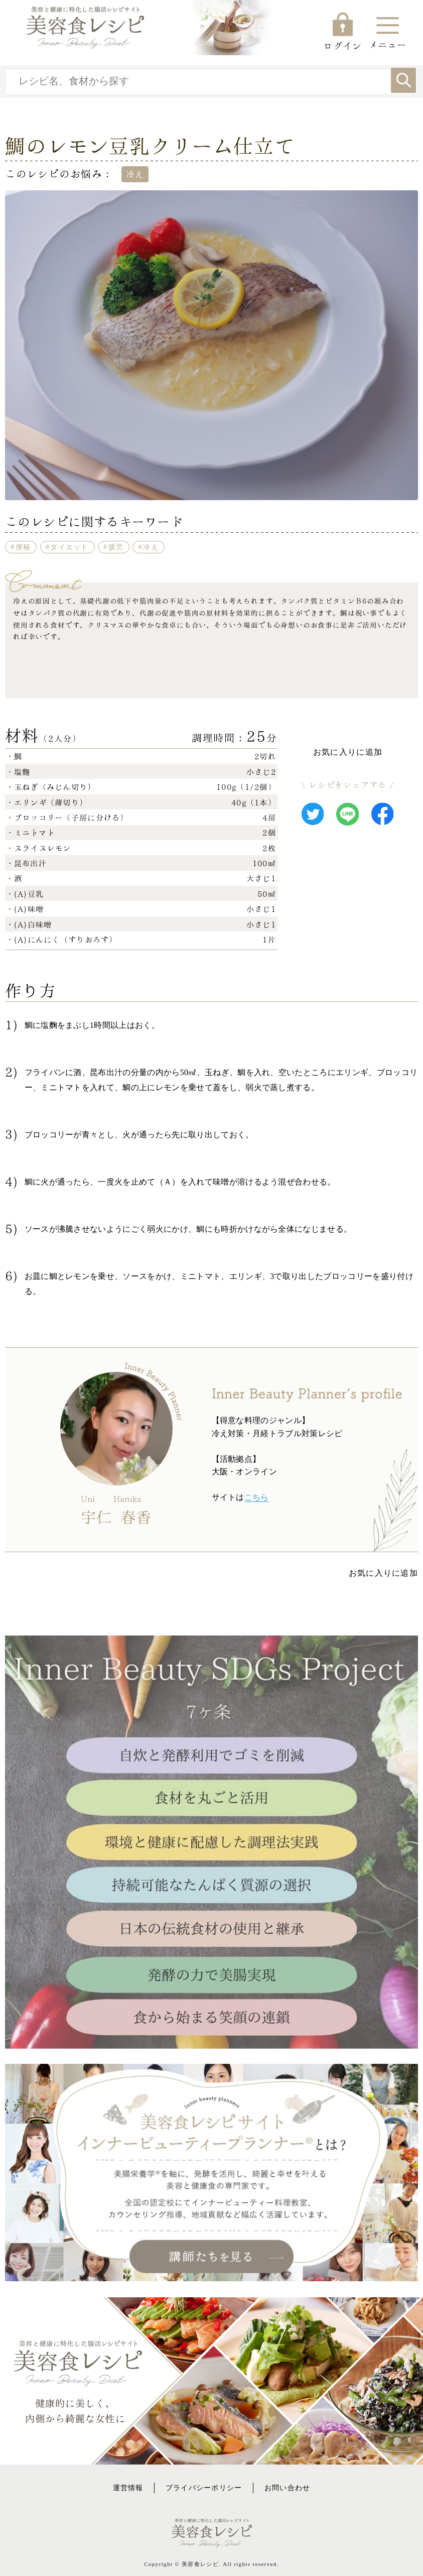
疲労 (116, 547)
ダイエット (69, 547)
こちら (256, 1497)
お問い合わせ (287, 2488)
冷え (151, 547)
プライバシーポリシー (204, 2488)
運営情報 (128, 2488)
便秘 (23, 547)
